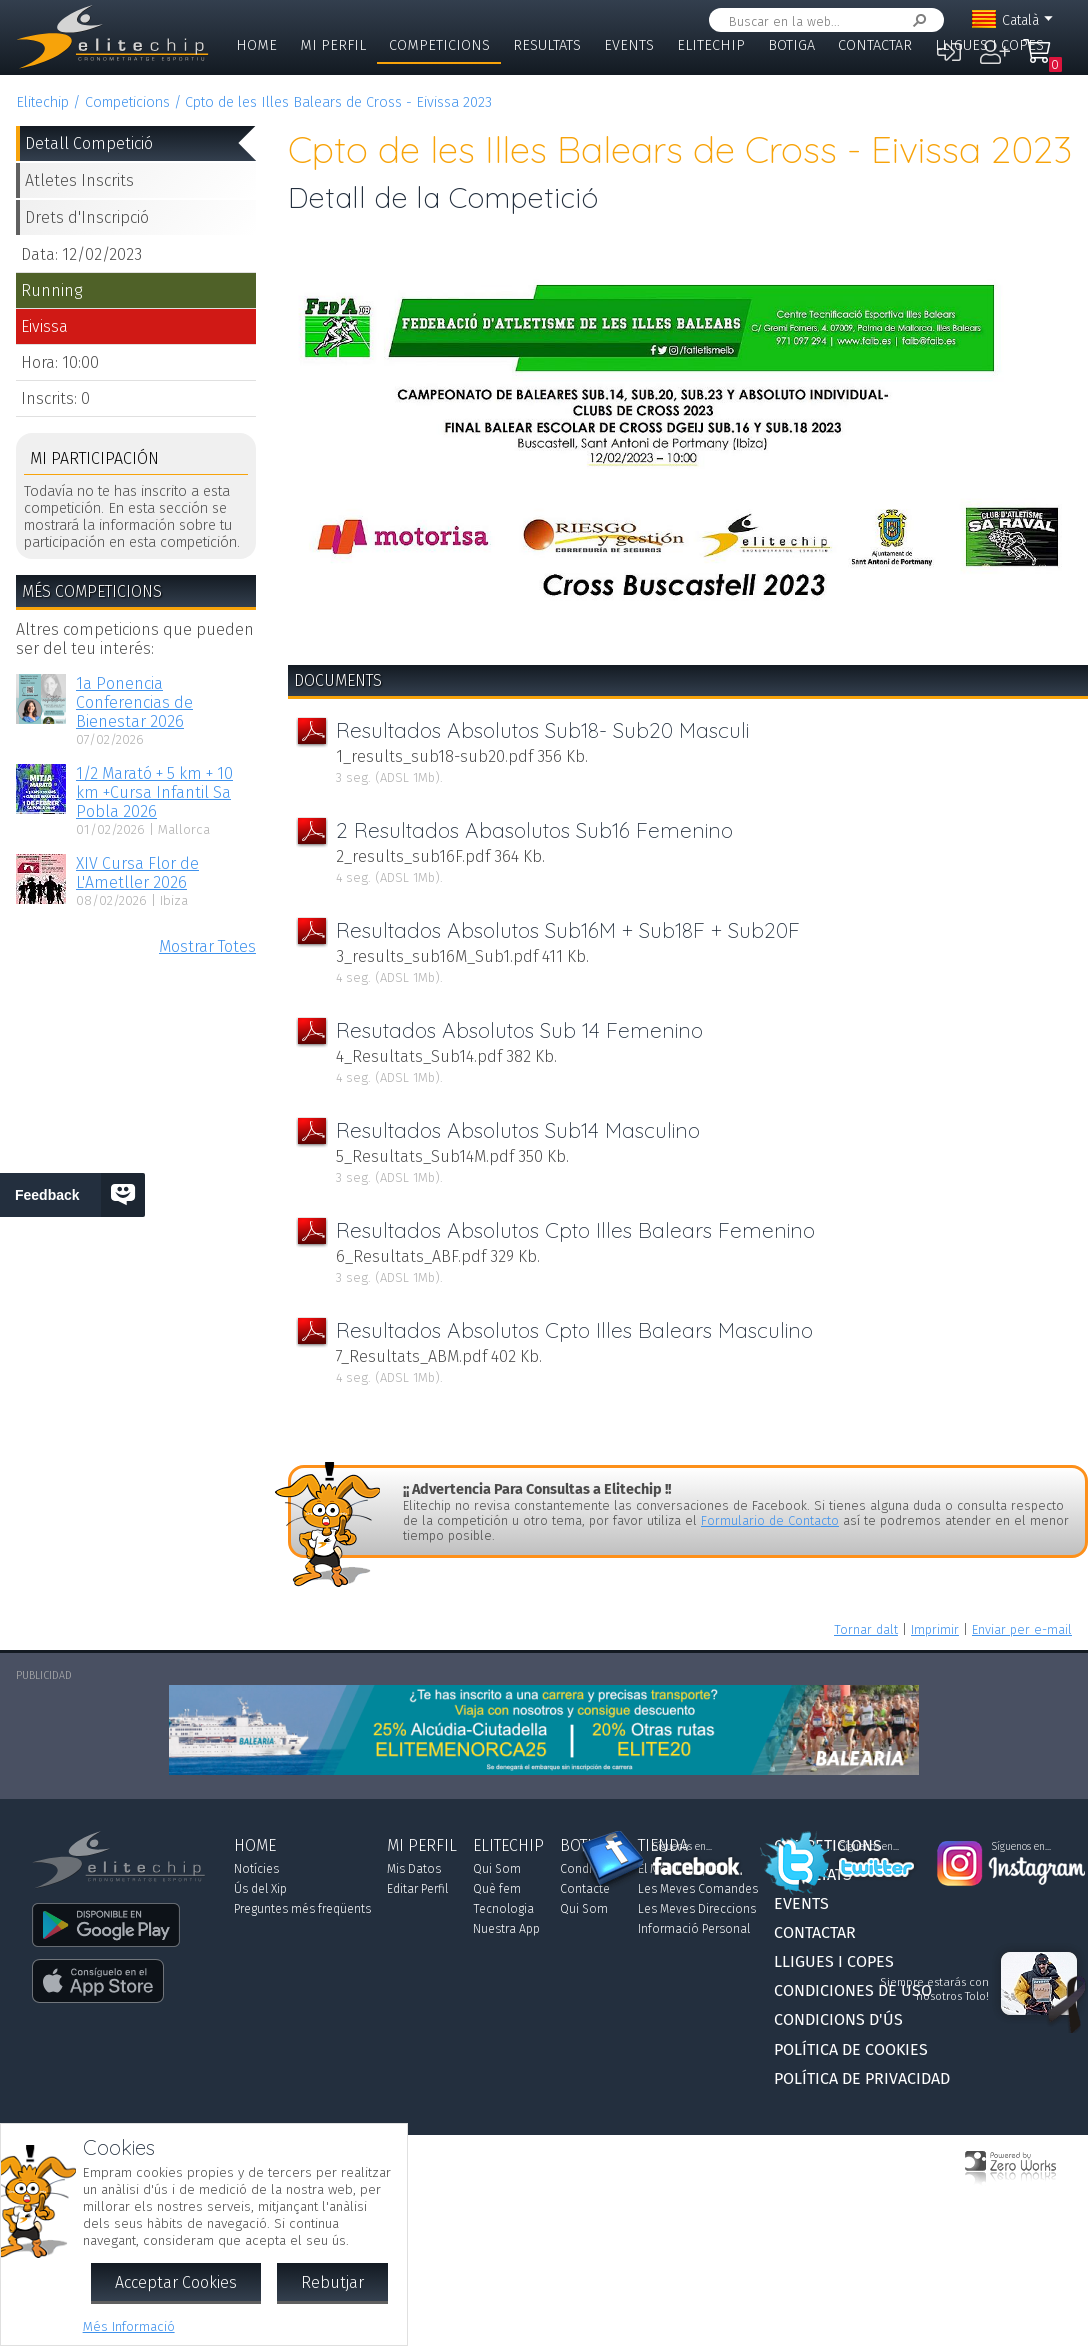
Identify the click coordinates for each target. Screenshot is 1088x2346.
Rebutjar (332, 2282)
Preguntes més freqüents (302, 1909)
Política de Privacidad (862, 2078)
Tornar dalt (866, 1629)
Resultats (547, 45)
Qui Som (497, 1869)
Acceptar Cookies (176, 2282)
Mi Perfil (333, 45)
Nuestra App (506, 1929)
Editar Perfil (417, 1889)
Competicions (439, 45)
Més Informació (129, 2326)
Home (256, 45)
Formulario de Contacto (770, 1520)
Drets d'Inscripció (87, 217)
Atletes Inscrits (79, 180)
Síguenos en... (682, 1847)
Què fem (497, 1889)
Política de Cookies (851, 2049)
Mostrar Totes (207, 946)
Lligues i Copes (989, 45)
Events (629, 45)
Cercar (916, 20)
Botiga (791, 45)
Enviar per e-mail (1022, 1629)
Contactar (875, 45)
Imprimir (935, 1629)
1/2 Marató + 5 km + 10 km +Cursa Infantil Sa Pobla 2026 (154, 792)
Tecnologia (503, 1909)
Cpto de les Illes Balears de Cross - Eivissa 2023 (338, 102)
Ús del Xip (260, 1889)
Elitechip (711, 45)
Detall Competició (89, 143)
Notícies (256, 1869)
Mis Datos (414, 1869)
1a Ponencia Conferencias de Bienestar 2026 (134, 702)
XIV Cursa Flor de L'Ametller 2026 (137, 873)
